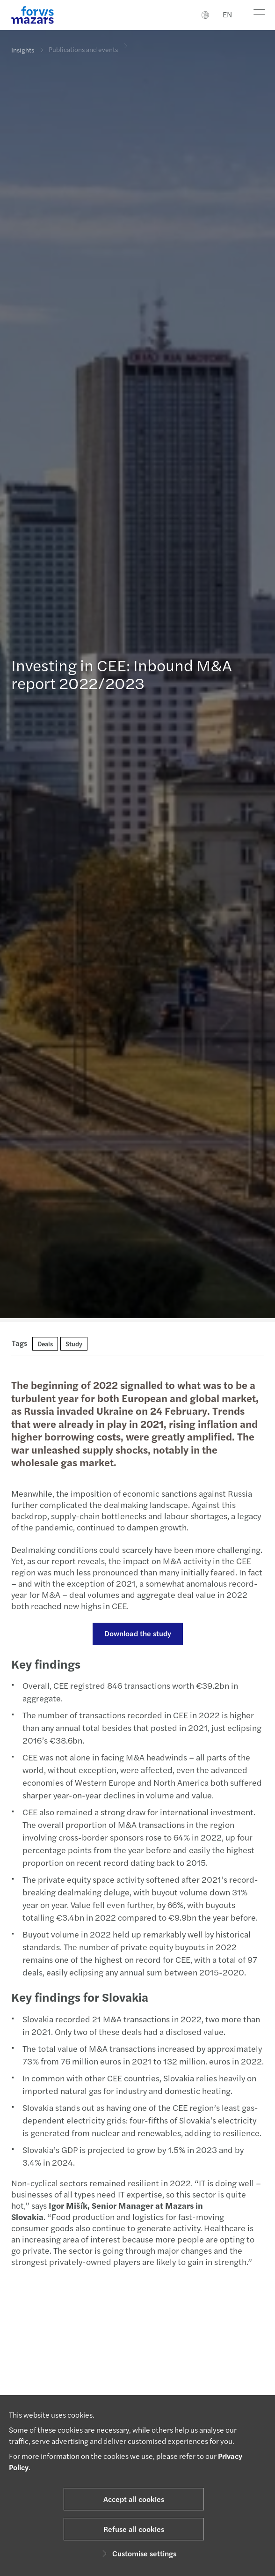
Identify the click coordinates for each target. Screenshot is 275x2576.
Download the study (133, 1633)
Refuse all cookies (133, 2529)
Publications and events (83, 43)
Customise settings (137, 2553)
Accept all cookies (133, 2499)
